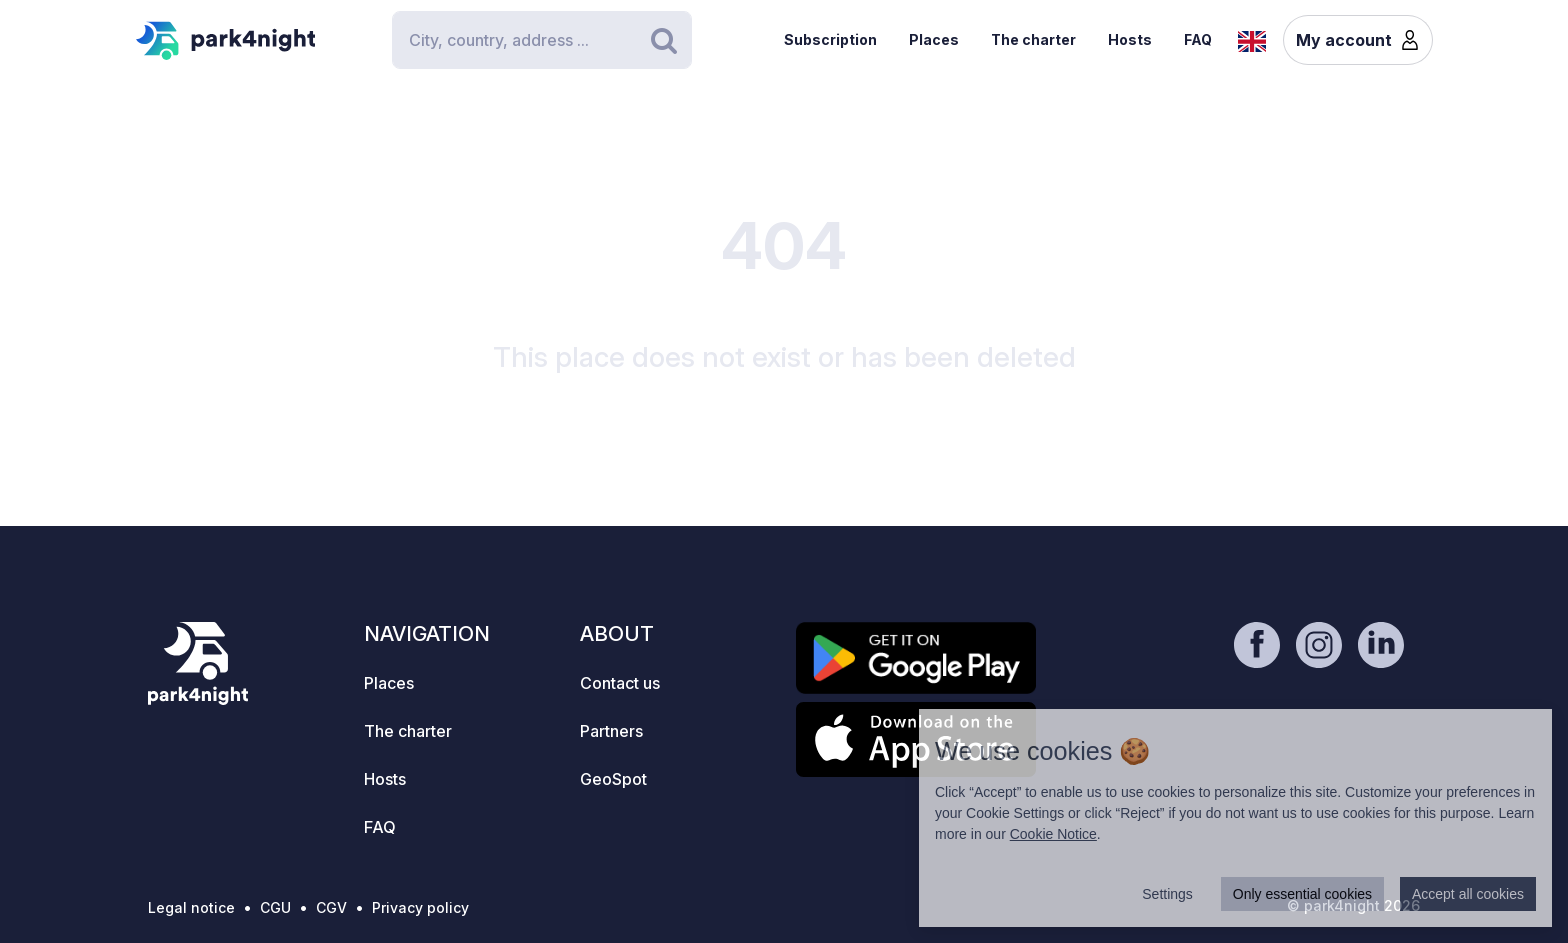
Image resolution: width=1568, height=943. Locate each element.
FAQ (1198, 39)
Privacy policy (420, 907)
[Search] (542, 40)
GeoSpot (613, 779)
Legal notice (191, 907)
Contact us (620, 683)
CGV (331, 907)
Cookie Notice (1053, 834)
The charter (1033, 39)
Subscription (830, 39)
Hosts (1130, 39)
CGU (275, 907)
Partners (611, 731)
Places (934, 39)
